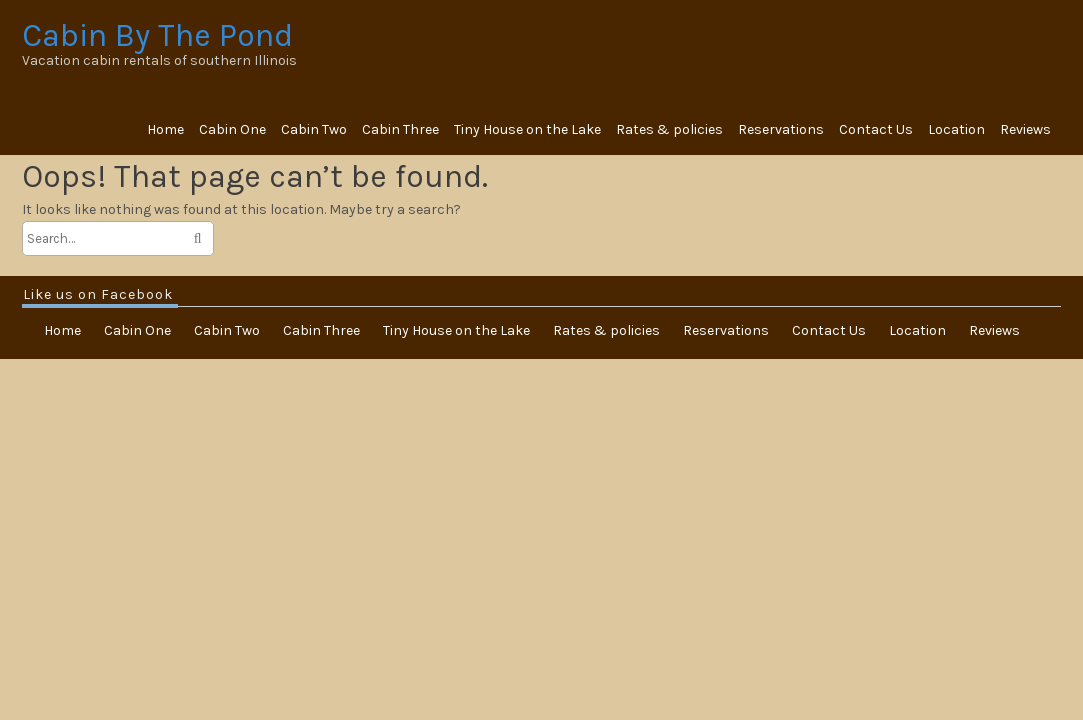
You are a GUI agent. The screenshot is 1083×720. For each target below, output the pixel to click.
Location (956, 129)
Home (165, 129)
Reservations (781, 129)
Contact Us (876, 129)
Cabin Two (314, 129)
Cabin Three (400, 129)
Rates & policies (669, 129)
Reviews (1025, 129)
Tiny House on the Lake (527, 129)
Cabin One (232, 129)
